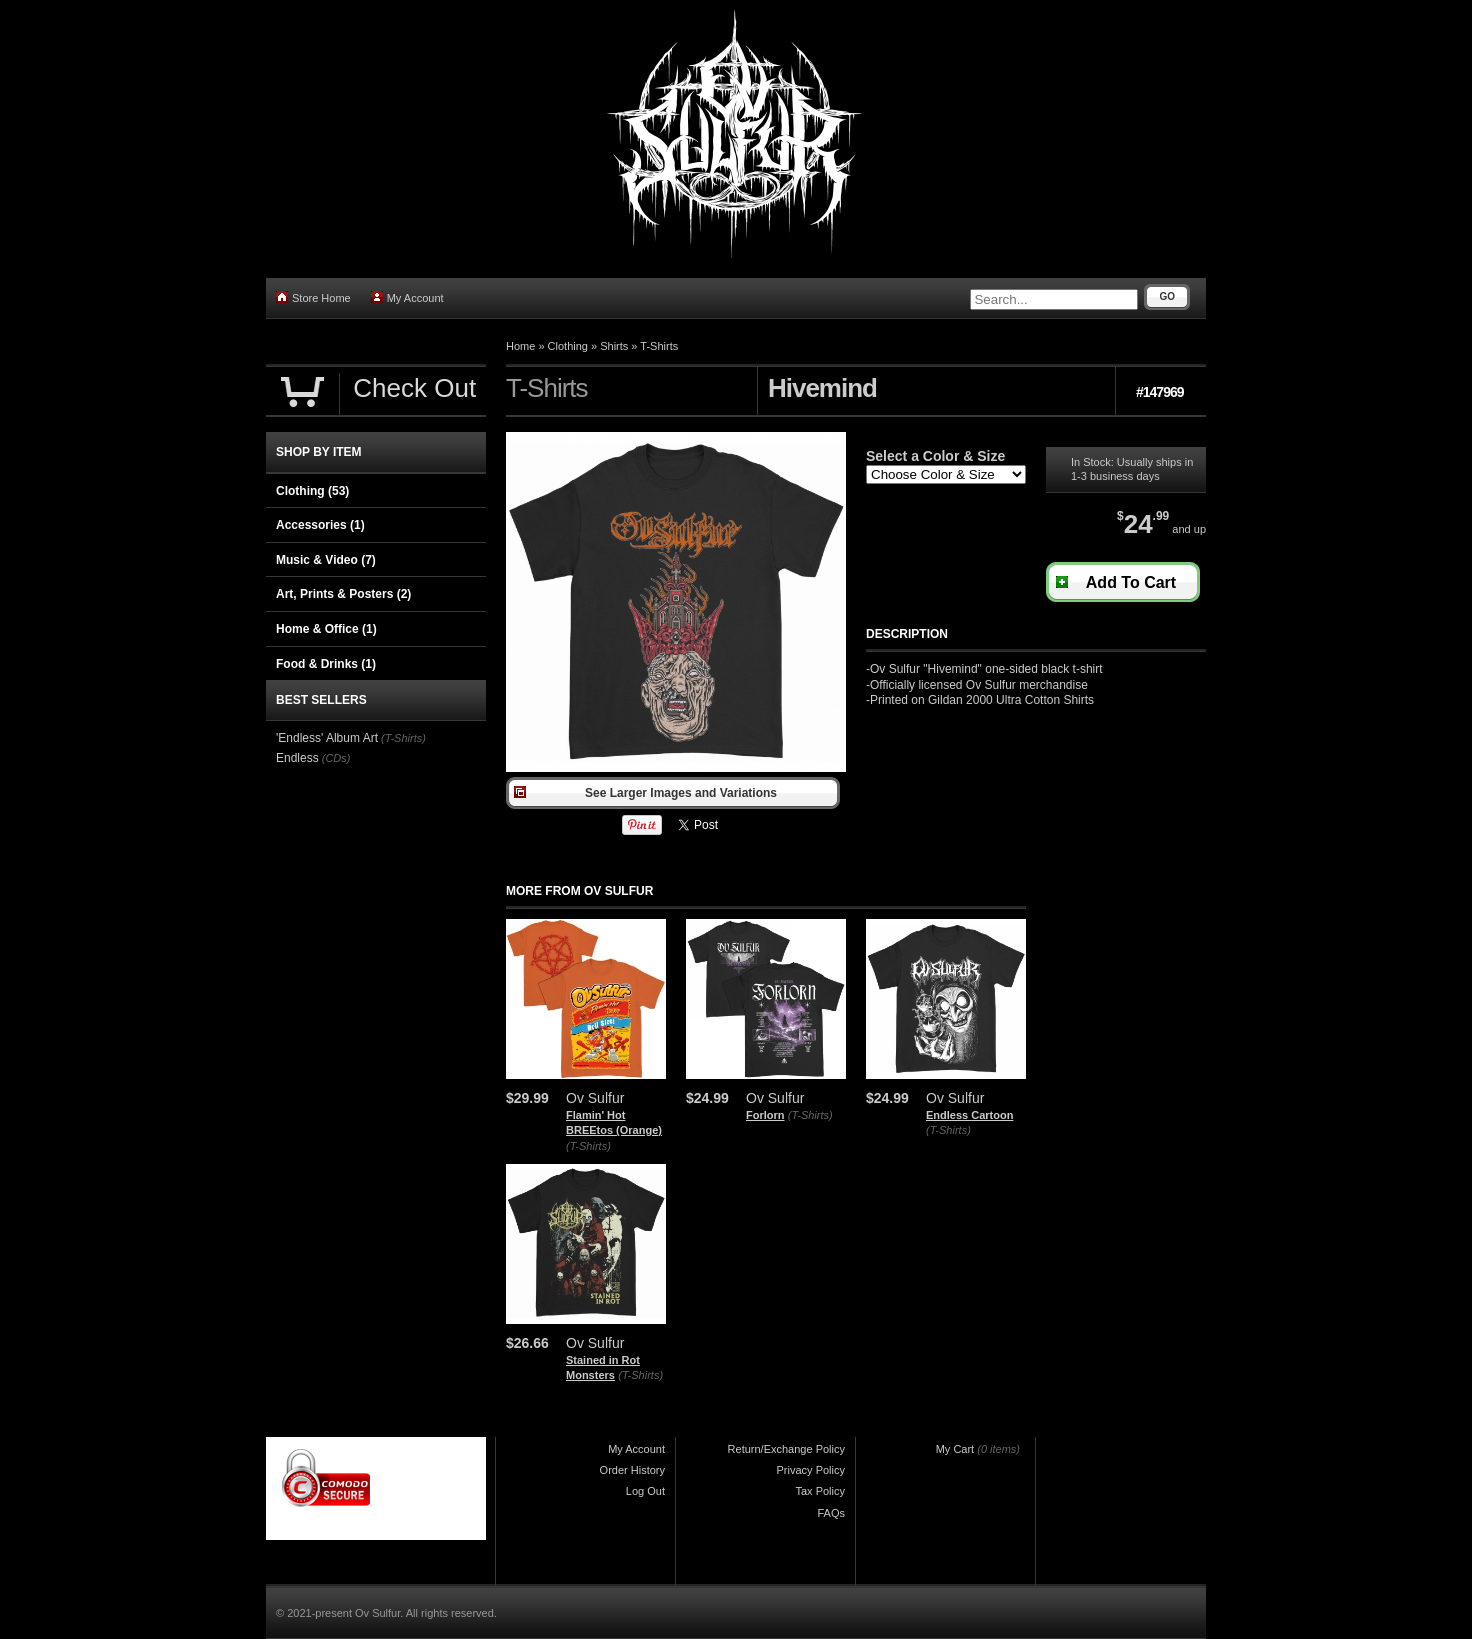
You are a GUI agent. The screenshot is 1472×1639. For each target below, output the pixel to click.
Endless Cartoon (969, 1115)
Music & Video (326, 560)
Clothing (568, 346)
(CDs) (336, 758)
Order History (632, 1470)
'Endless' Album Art (327, 738)
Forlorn (765, 1115)
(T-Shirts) (588, 1146)
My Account (407, 297)
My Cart (955, 1449)
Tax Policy (820, 1491)
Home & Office (326, 629)
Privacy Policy (811, 1470)
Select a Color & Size (935, 456)
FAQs (831, 1513)
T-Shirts (659, 346)
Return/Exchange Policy (786, 1449)
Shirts (614, 346)
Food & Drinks (326, 664)
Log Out (645, 1491)
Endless (297, 758)
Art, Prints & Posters (343, 594)
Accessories (320, 525)
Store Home (313, 297)
